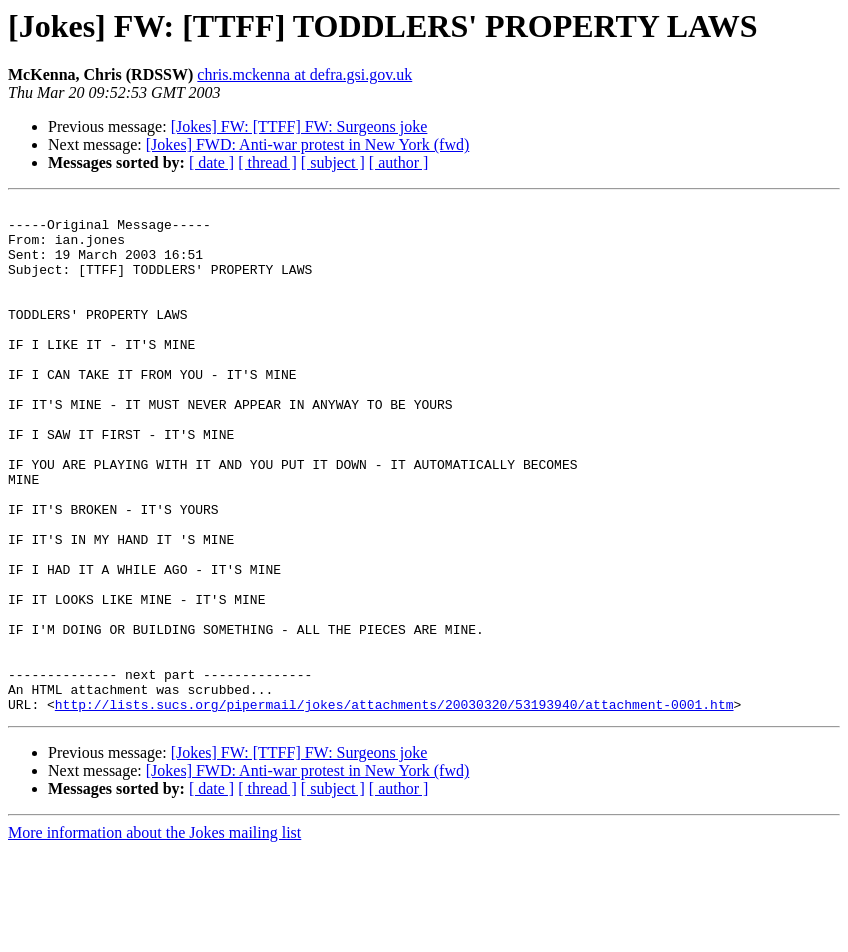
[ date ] (211, 162)
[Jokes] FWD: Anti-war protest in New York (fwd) (308, 144)
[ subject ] (333, 162)
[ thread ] (267, 162)
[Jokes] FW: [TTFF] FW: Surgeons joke (299, 126)
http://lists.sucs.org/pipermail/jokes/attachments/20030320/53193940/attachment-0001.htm (394, 806)
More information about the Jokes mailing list (154, 934)
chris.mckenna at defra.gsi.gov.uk (304, 74)
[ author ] (399, 162)
